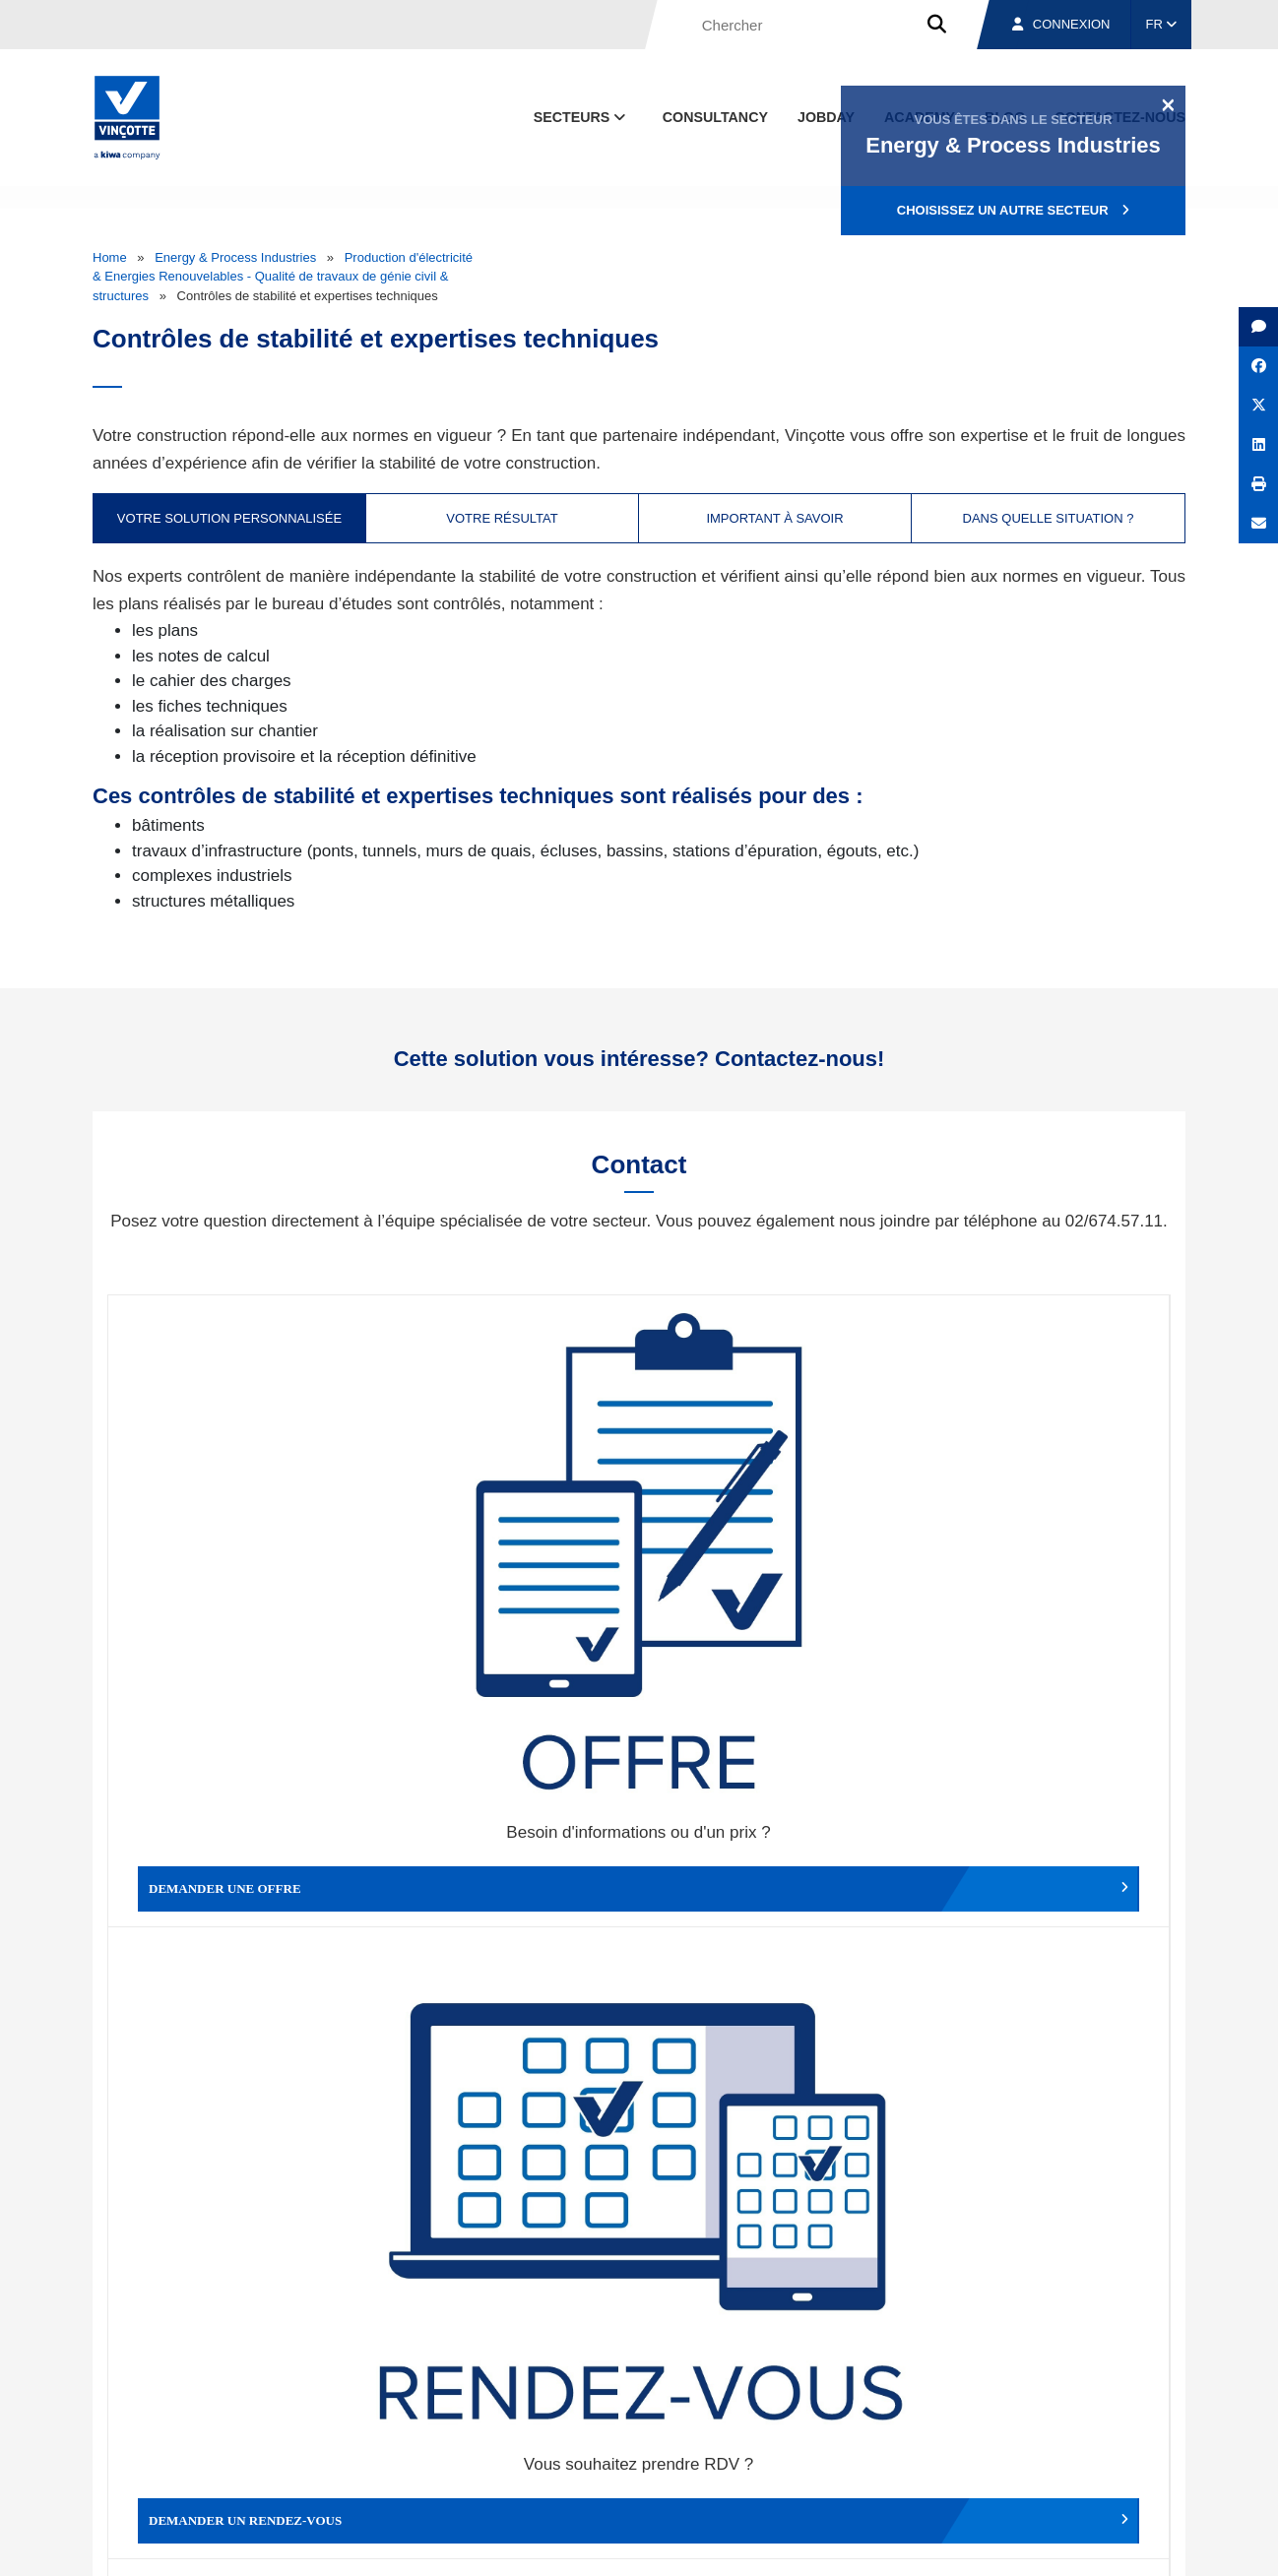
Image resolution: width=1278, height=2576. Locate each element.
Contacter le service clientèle (1042, 1546)
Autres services (771, 1868)
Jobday (826, 117)
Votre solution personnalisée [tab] (229, 518)
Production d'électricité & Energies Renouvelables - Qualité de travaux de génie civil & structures (283, 276)
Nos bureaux (906, 2451)
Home (110, 257)
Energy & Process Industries (235, 257)
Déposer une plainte (506, 1868)
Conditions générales (431, 2543)
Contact (1150, 2451)
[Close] (1168, 104)
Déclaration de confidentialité (1091, 2543)
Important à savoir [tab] (774, 518)
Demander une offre (241, 1546)
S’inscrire (1049, 2228)
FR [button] (1162, 24)
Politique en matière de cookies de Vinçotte (875, 2543)
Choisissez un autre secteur (1013, 210)
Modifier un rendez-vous (771, 1546)
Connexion (1061, 24)
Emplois (1037, 2451)
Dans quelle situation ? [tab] (1048, 518)
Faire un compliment (241, 1868)
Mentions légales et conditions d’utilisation (622, 2543)
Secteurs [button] (582, 117)
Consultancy (715, 117)
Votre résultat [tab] (501, 518)
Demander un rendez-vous (506, 1546)
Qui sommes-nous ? (740, 2451)
